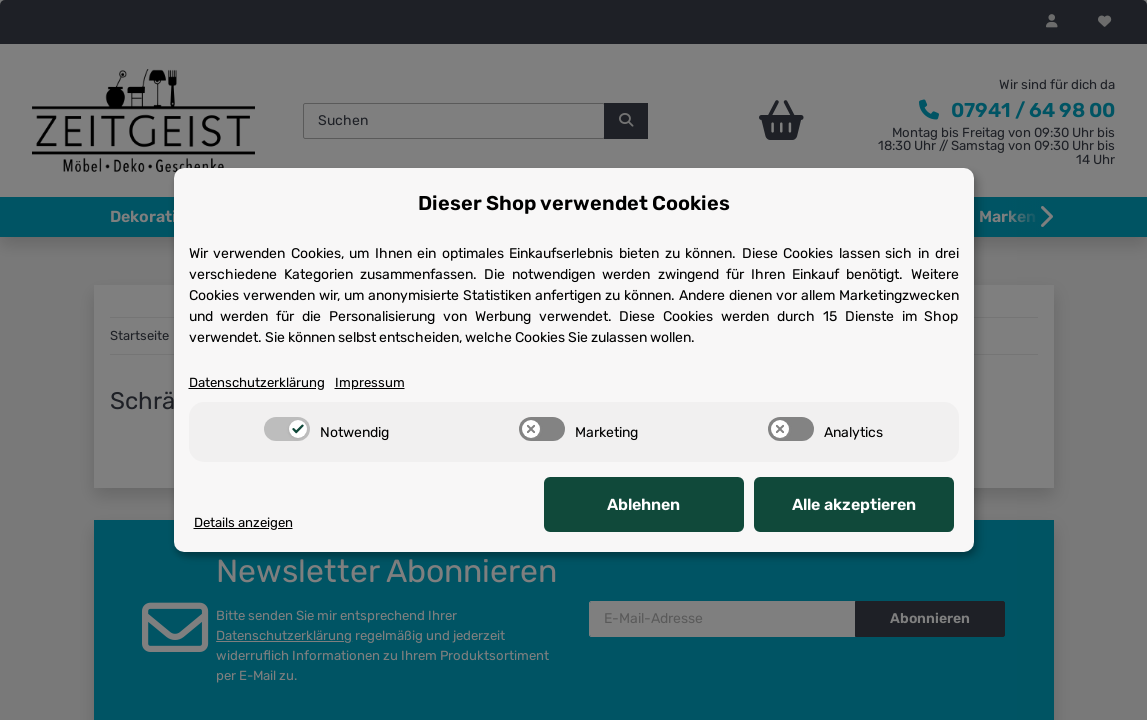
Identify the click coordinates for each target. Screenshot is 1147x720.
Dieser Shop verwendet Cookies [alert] (574, 203)
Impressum (370, 382)
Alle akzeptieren (854, 504)
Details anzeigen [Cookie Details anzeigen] (243, 522)
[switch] (287, 429)
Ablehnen (643, 504)
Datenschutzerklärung (257, 382)
